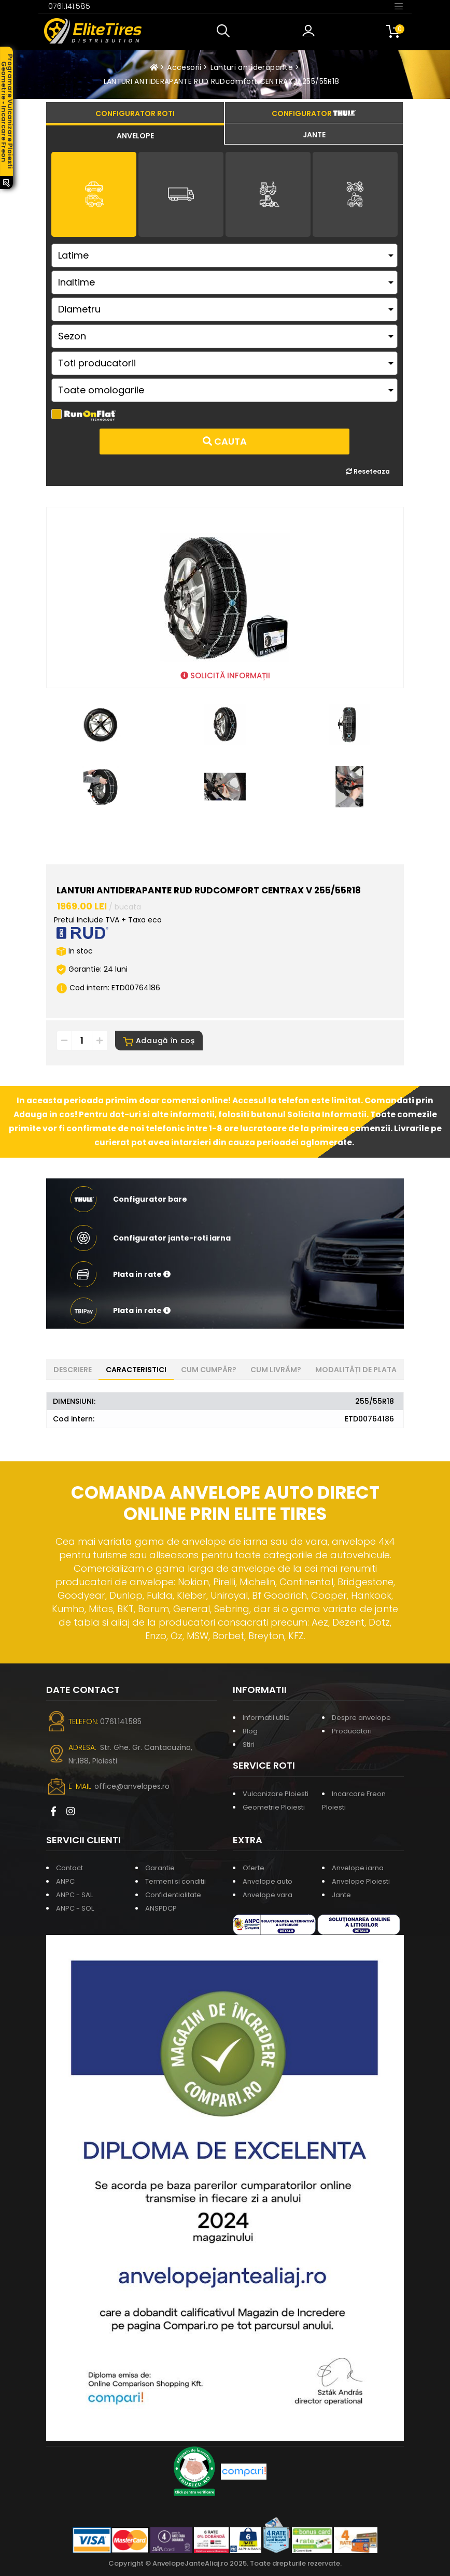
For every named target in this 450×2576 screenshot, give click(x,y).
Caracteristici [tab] (136, 1369)
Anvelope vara (267, 1895)
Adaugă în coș (159, 1040)
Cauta (225, 441)
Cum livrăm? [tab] (275, 1369)
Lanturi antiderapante (251, 67)
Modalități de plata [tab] (356, 1369)
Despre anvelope (361, 1718)
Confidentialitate (173, 1895)
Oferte (253, 1868)
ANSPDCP (161, 1908)
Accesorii (184, 67)
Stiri (249, 1744)
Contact (69, 1868)
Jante (341, 1895)
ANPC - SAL (74, 1895)
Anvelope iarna (358, 1868)
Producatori (352, 1731)
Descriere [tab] (72, 1369)
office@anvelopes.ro (132, 1786)
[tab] (135, 134)
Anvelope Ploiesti (361, 1881)
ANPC (65, 1881)
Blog (250, 1731)
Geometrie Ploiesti (274, 1807)
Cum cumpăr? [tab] (208, 1369)
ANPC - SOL (75, 1908)
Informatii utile (266, 1718)
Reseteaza (368, 471)
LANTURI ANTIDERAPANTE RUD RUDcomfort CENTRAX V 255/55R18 (222, 81)
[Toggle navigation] (398, 5)
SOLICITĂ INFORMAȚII (225, 675)
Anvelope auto (267, 1881)
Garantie (160, 1868)
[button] (225, 31)
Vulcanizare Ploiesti (275, 1794)
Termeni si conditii (175, 1881)
